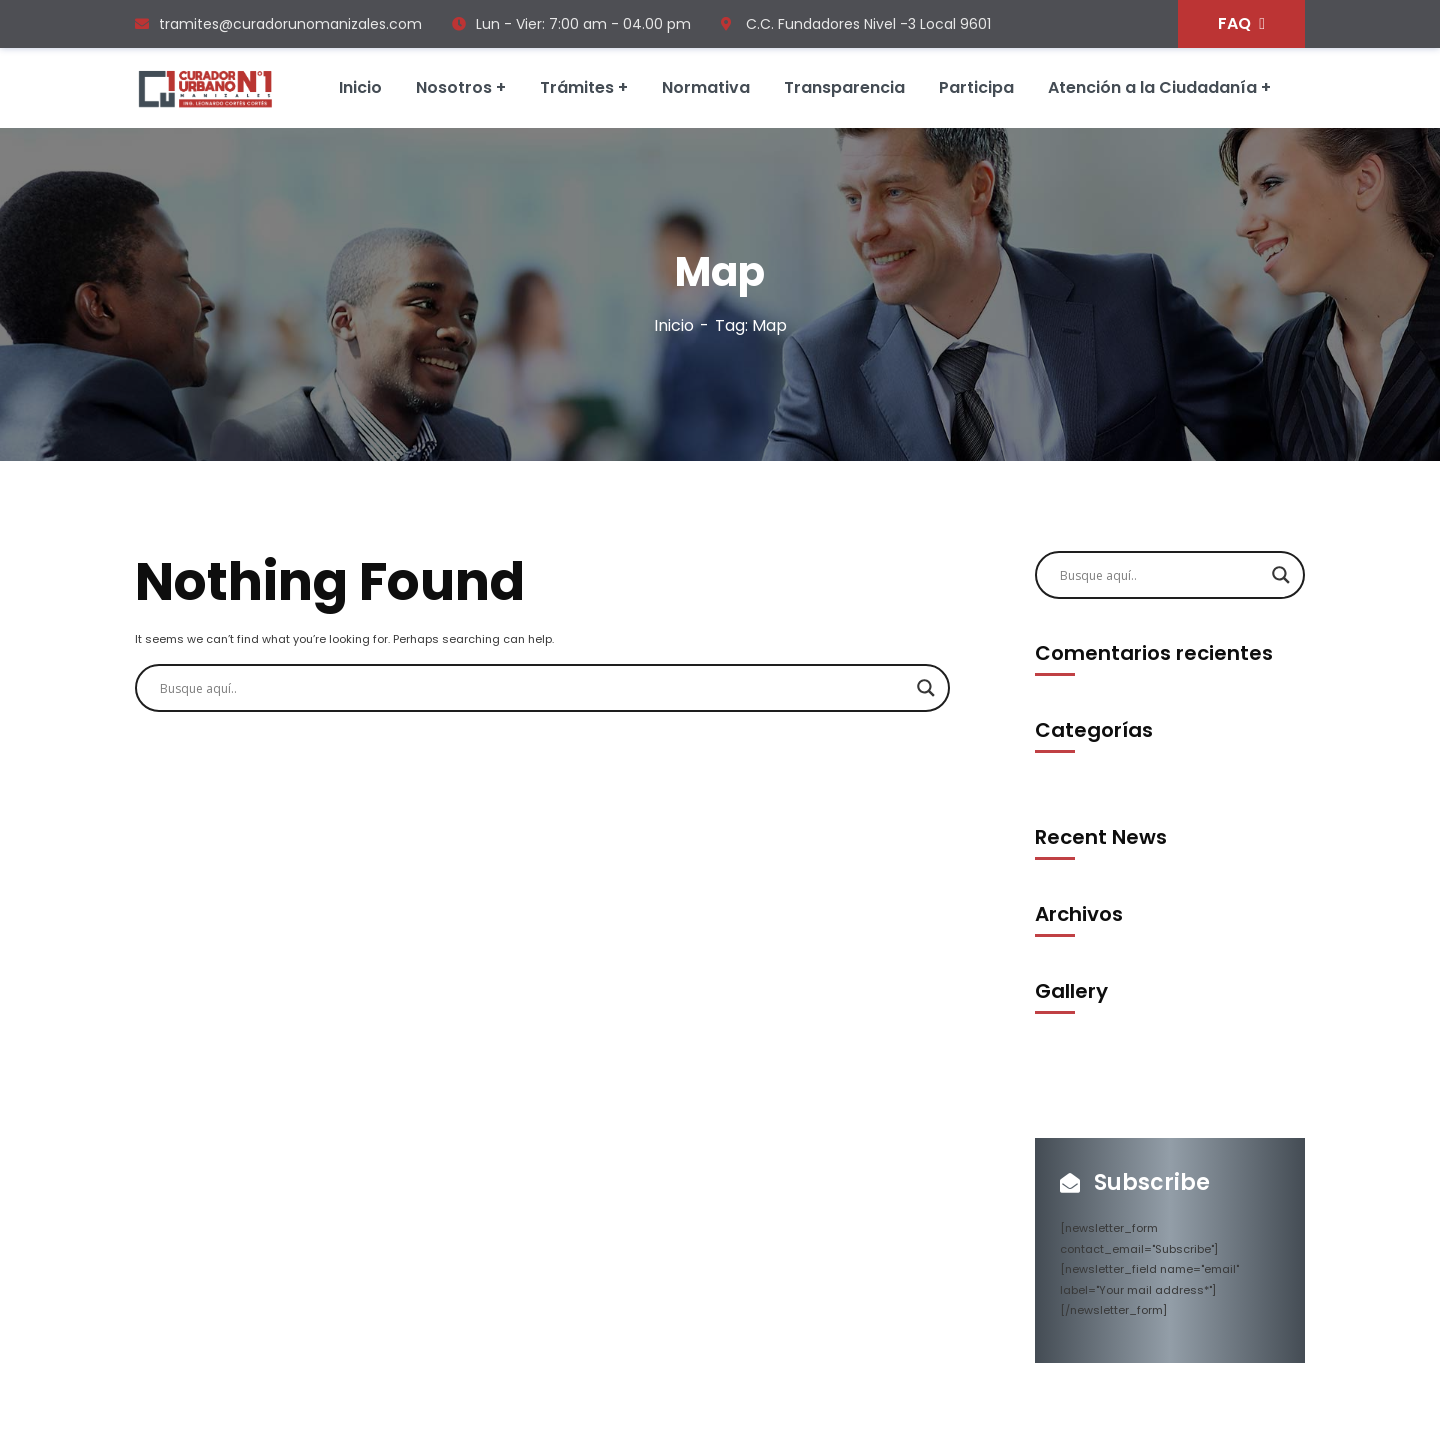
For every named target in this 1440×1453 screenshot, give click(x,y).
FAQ (1241, 23)
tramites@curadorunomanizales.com (278, 24)
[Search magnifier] (926, 688)
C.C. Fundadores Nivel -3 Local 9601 (856, 24)
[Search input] (533, 688)
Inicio (674, 325)
